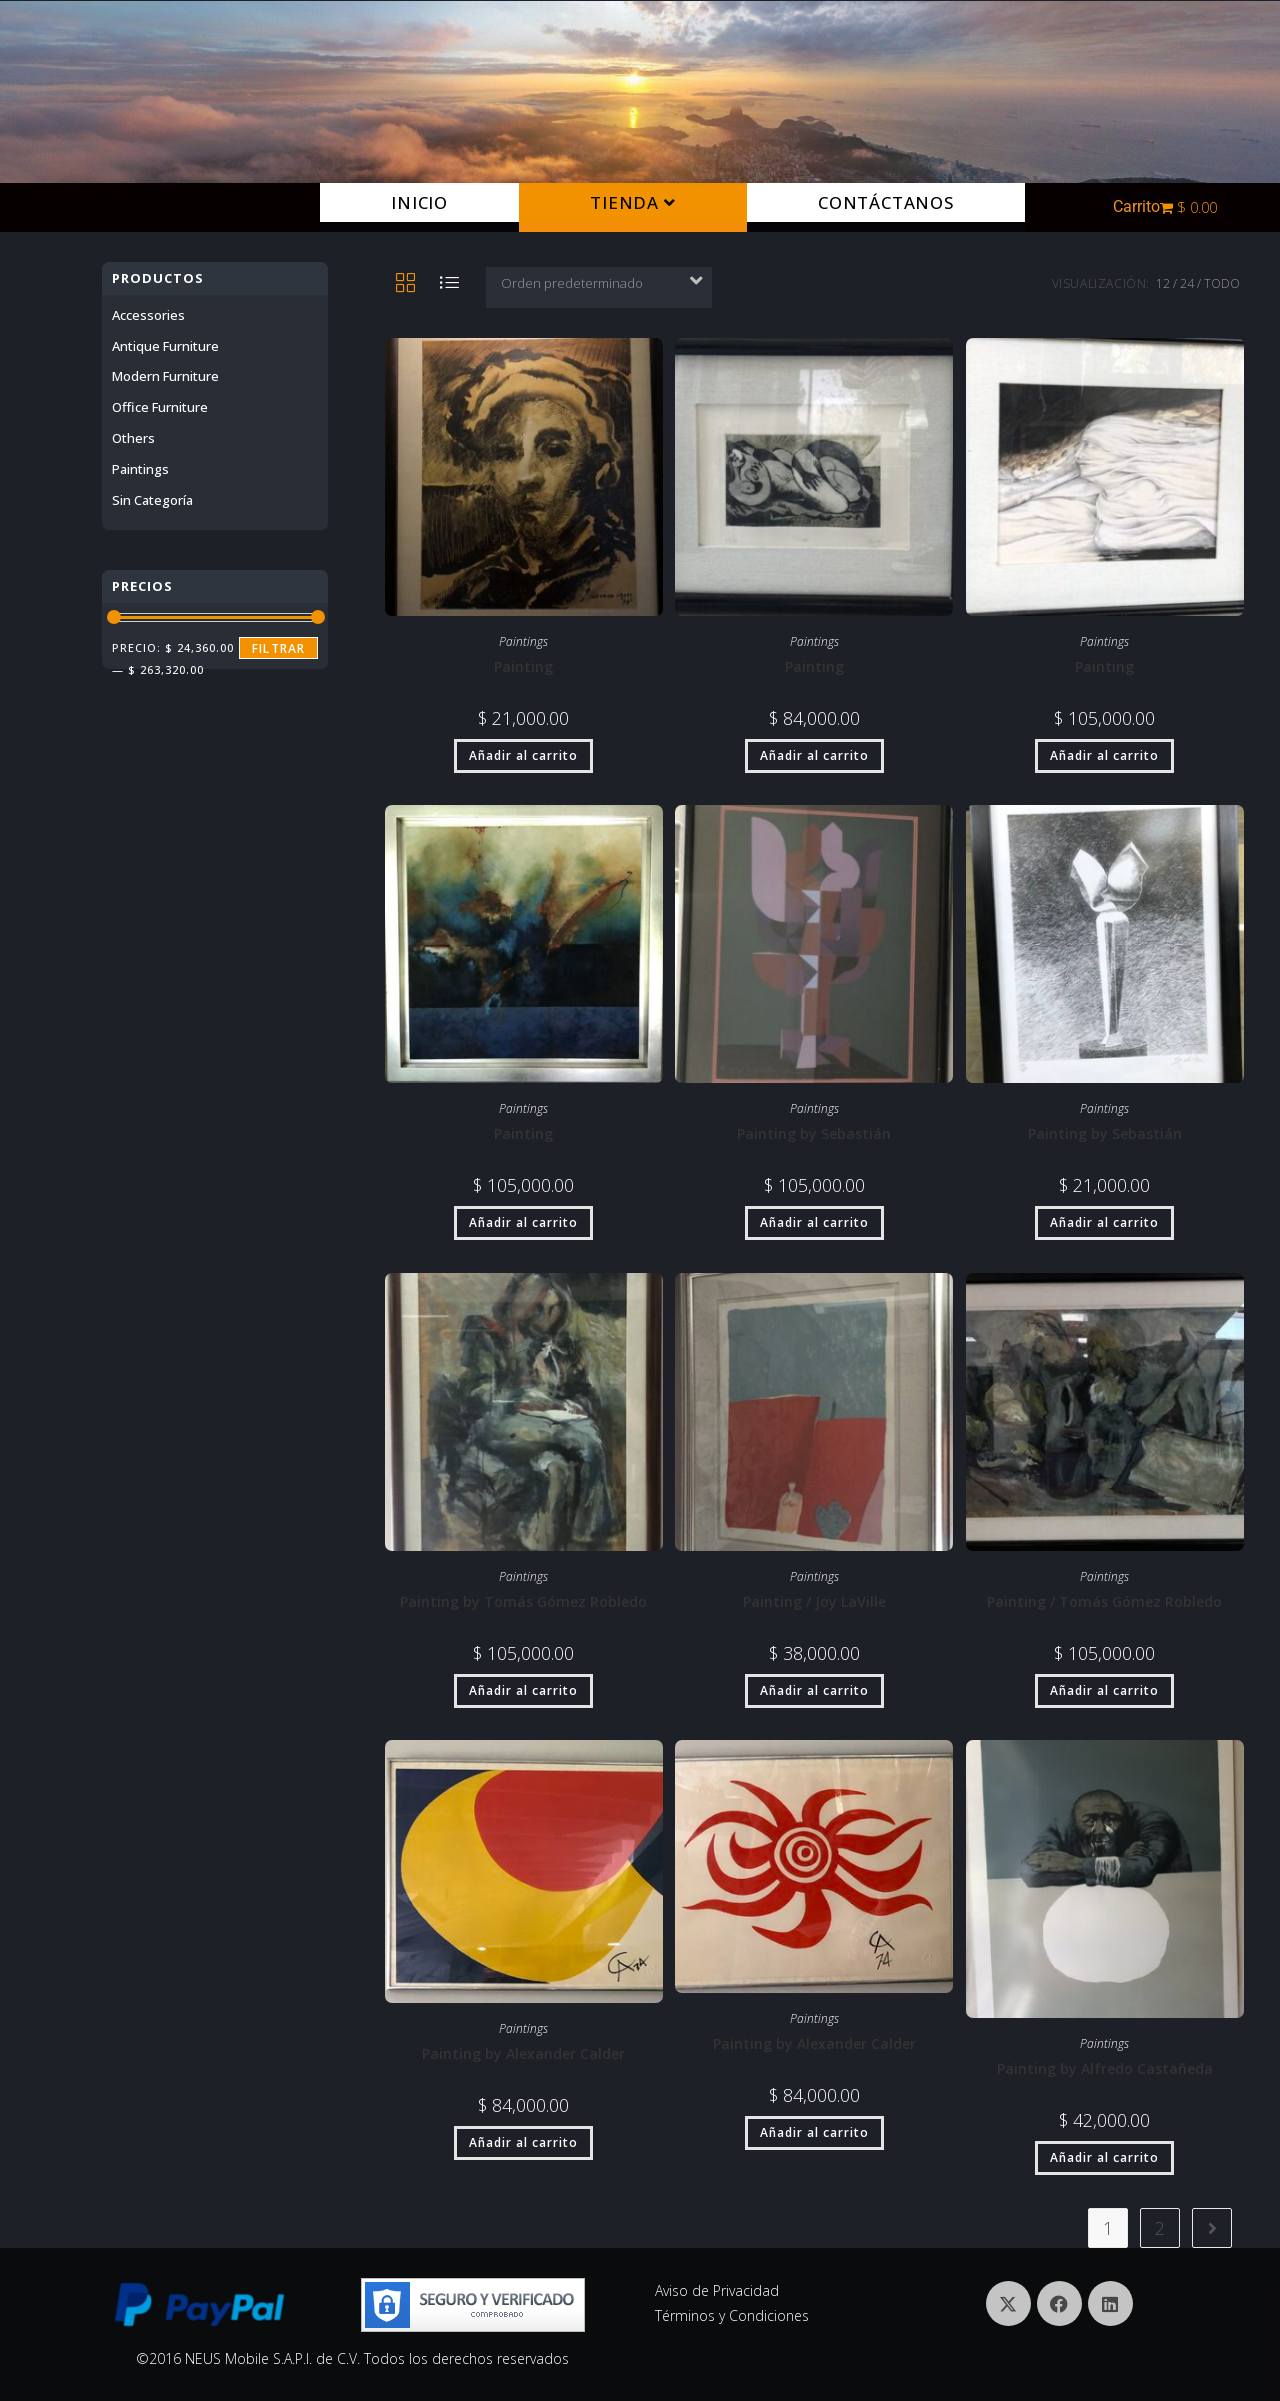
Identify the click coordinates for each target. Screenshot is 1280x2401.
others (133, 438)
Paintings (523, 641)
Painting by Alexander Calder (523, 2053)
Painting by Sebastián (814, 1133)
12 (1163, 283)
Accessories (148, 315)
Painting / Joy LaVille (814, 1601)
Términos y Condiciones (732, 2315)
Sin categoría (152, 500)
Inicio (419, 202)
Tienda (632, 202)
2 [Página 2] (1160, 2228)
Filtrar (278, 648)
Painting (523, 666)
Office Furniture (160, 407)
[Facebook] (1059, 2303)
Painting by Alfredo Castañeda (1105, 2068)
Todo (1222, 283)
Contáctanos (886, 202)
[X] (1008, 2303)
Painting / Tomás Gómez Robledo (1104, 1601)
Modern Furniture (165, 376)
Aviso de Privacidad (717, 2290)
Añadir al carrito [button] (523, 755)
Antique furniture (165, 346)
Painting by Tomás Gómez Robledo (523, 1601)
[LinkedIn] (1110, 2303)
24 (1187, 283)
